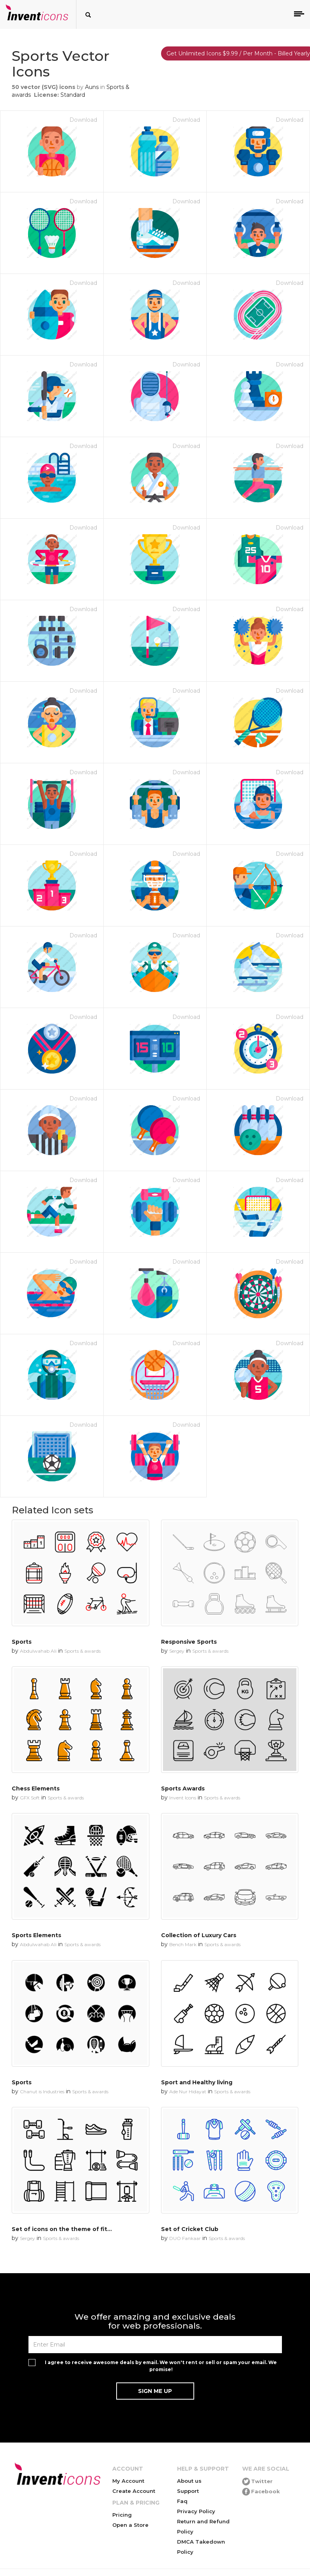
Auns (92, 87)
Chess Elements (36, 1788)
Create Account (133, 2491)
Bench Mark (183, 1944)
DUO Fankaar (185, 2238)
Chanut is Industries (42, 2091)
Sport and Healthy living (196, 2082)
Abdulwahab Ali (38, 1651)
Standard (72, 94)
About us (189, 2481)
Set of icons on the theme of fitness (66, 2229)
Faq (182, 2501)
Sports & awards (82, 1651)
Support (188, 2491)
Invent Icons (182, 1798)
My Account (128, 2481)
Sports (22, 1641)
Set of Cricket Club (189, 2229)
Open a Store (130, 2525)
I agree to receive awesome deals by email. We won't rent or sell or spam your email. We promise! (161, 2365)
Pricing (122, 2515)
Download (83, 119)
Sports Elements (36, 1935)
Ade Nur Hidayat (187, 2091)
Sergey (176, 1651)
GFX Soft (30, 1798)
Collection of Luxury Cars (198, 1935)
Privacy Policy (196, 2511)
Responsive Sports (189, 1641)
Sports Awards (183, 1788)
